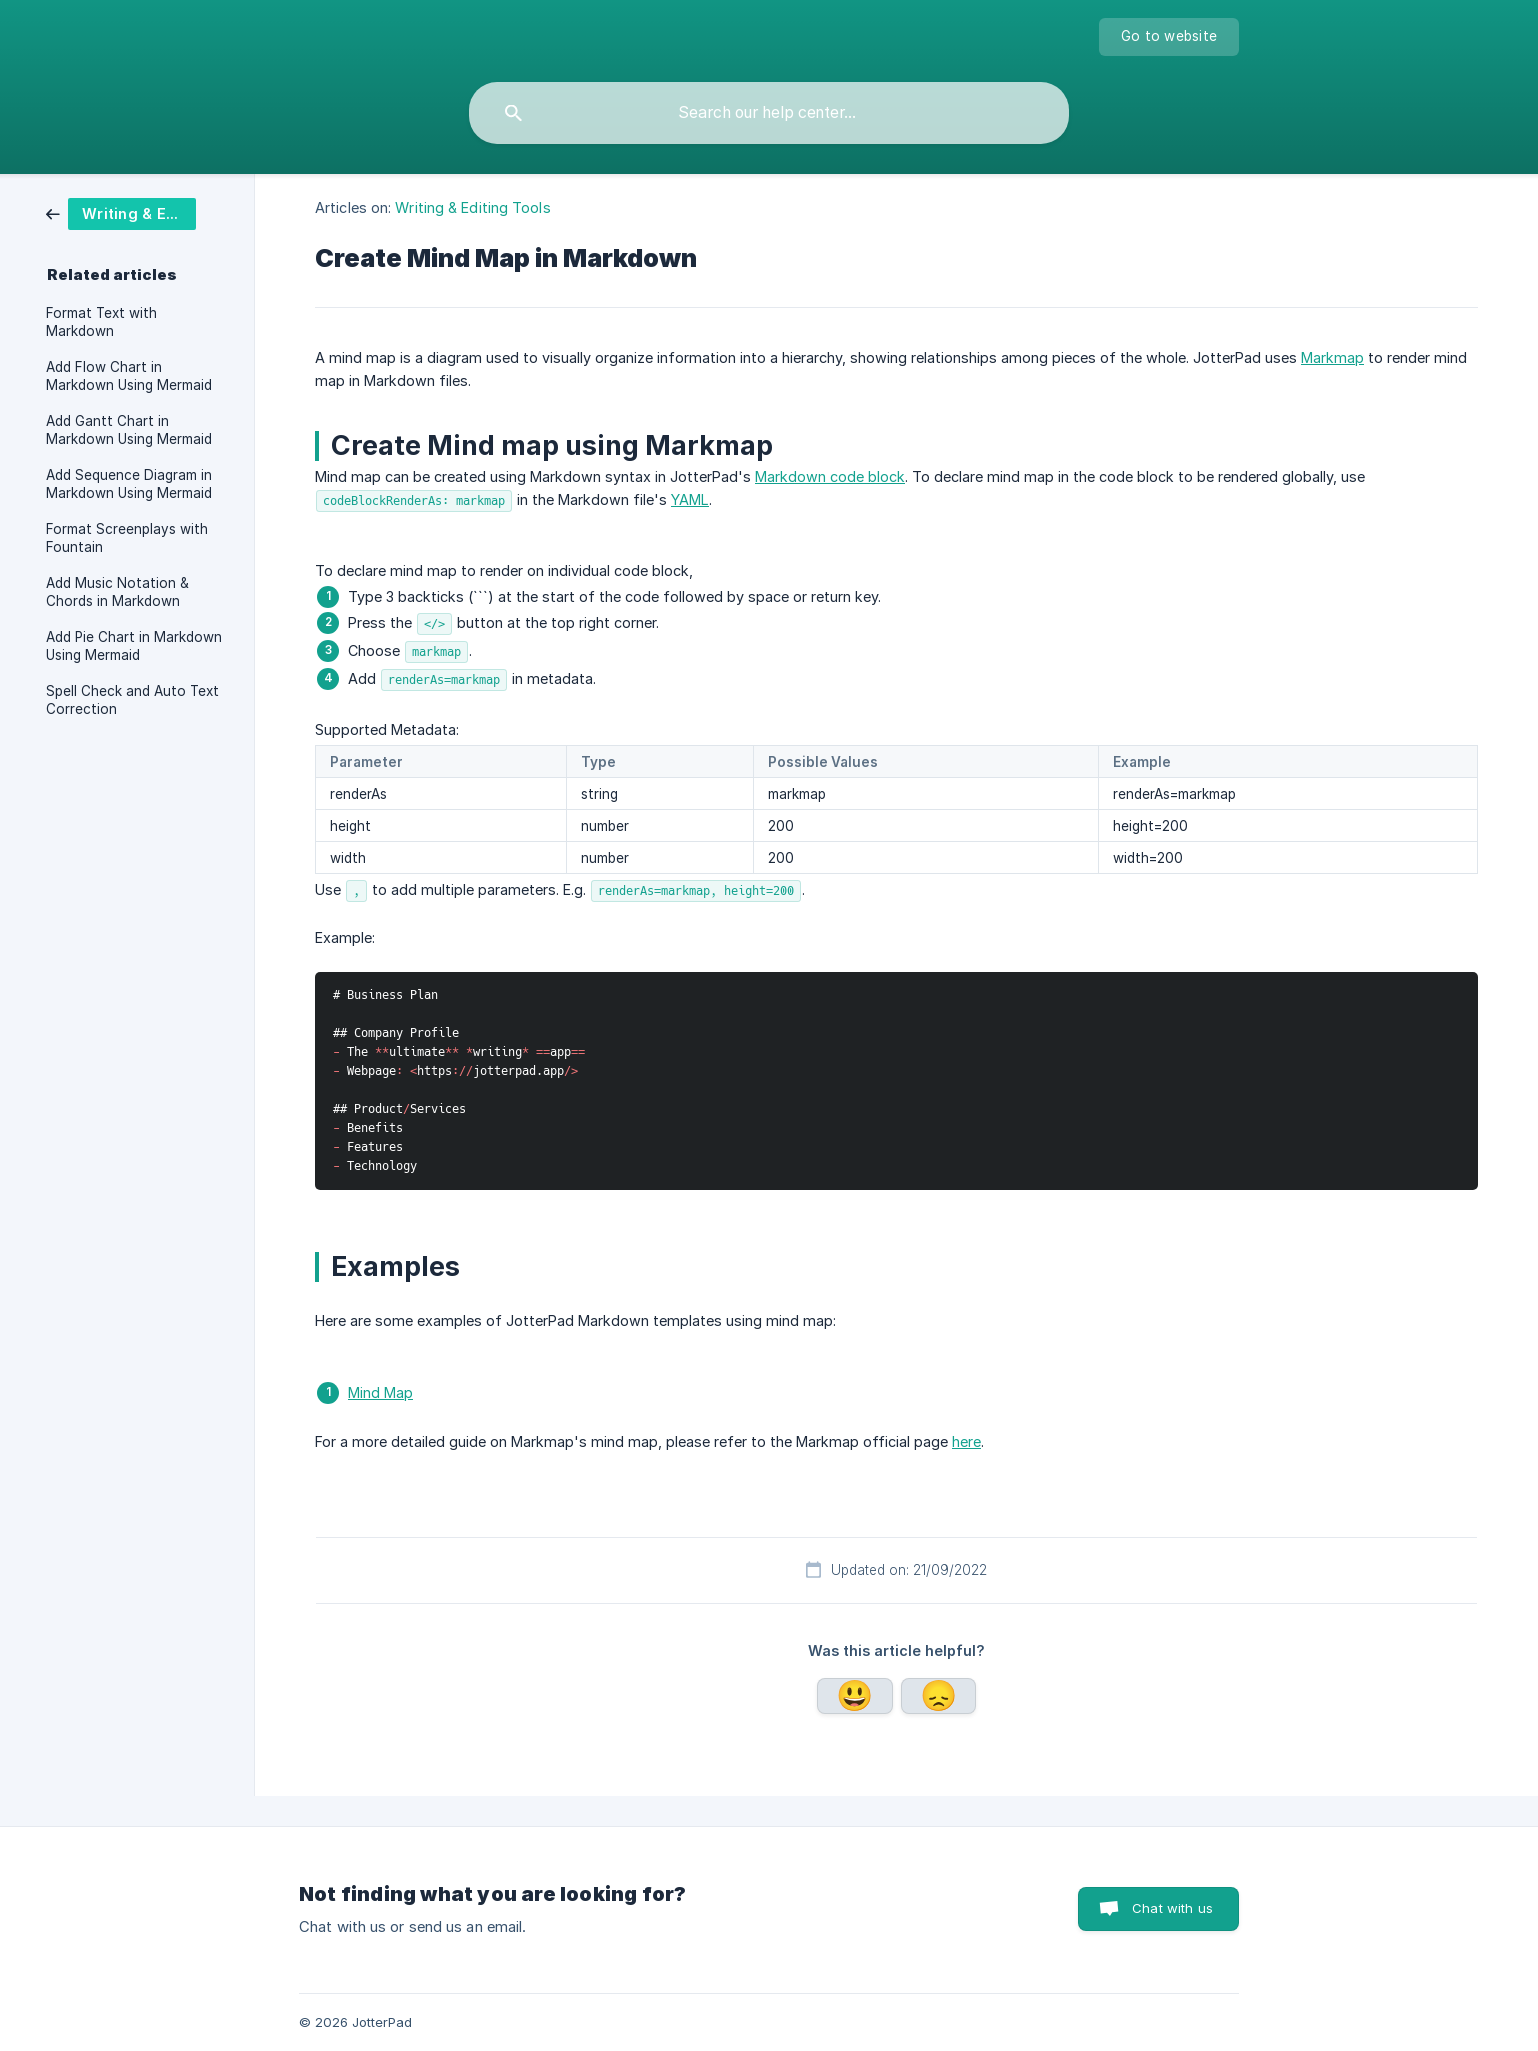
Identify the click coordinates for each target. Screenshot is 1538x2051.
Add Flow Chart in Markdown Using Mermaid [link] (129, 376)
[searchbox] (769, 113)
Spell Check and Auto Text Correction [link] (132, 700)
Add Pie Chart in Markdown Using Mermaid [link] (134, 646)
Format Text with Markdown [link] (101, 322)
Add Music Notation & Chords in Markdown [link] (117, 592)
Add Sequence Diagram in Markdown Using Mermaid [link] (129, 484)
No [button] (938, 1696)
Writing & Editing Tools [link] (472, 207)
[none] (1169, 37)
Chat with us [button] (1172, 1908)
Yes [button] (855, 1696)
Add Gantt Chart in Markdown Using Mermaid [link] (129, 430)
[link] (136, 214)
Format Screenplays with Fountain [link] (127, 538)
